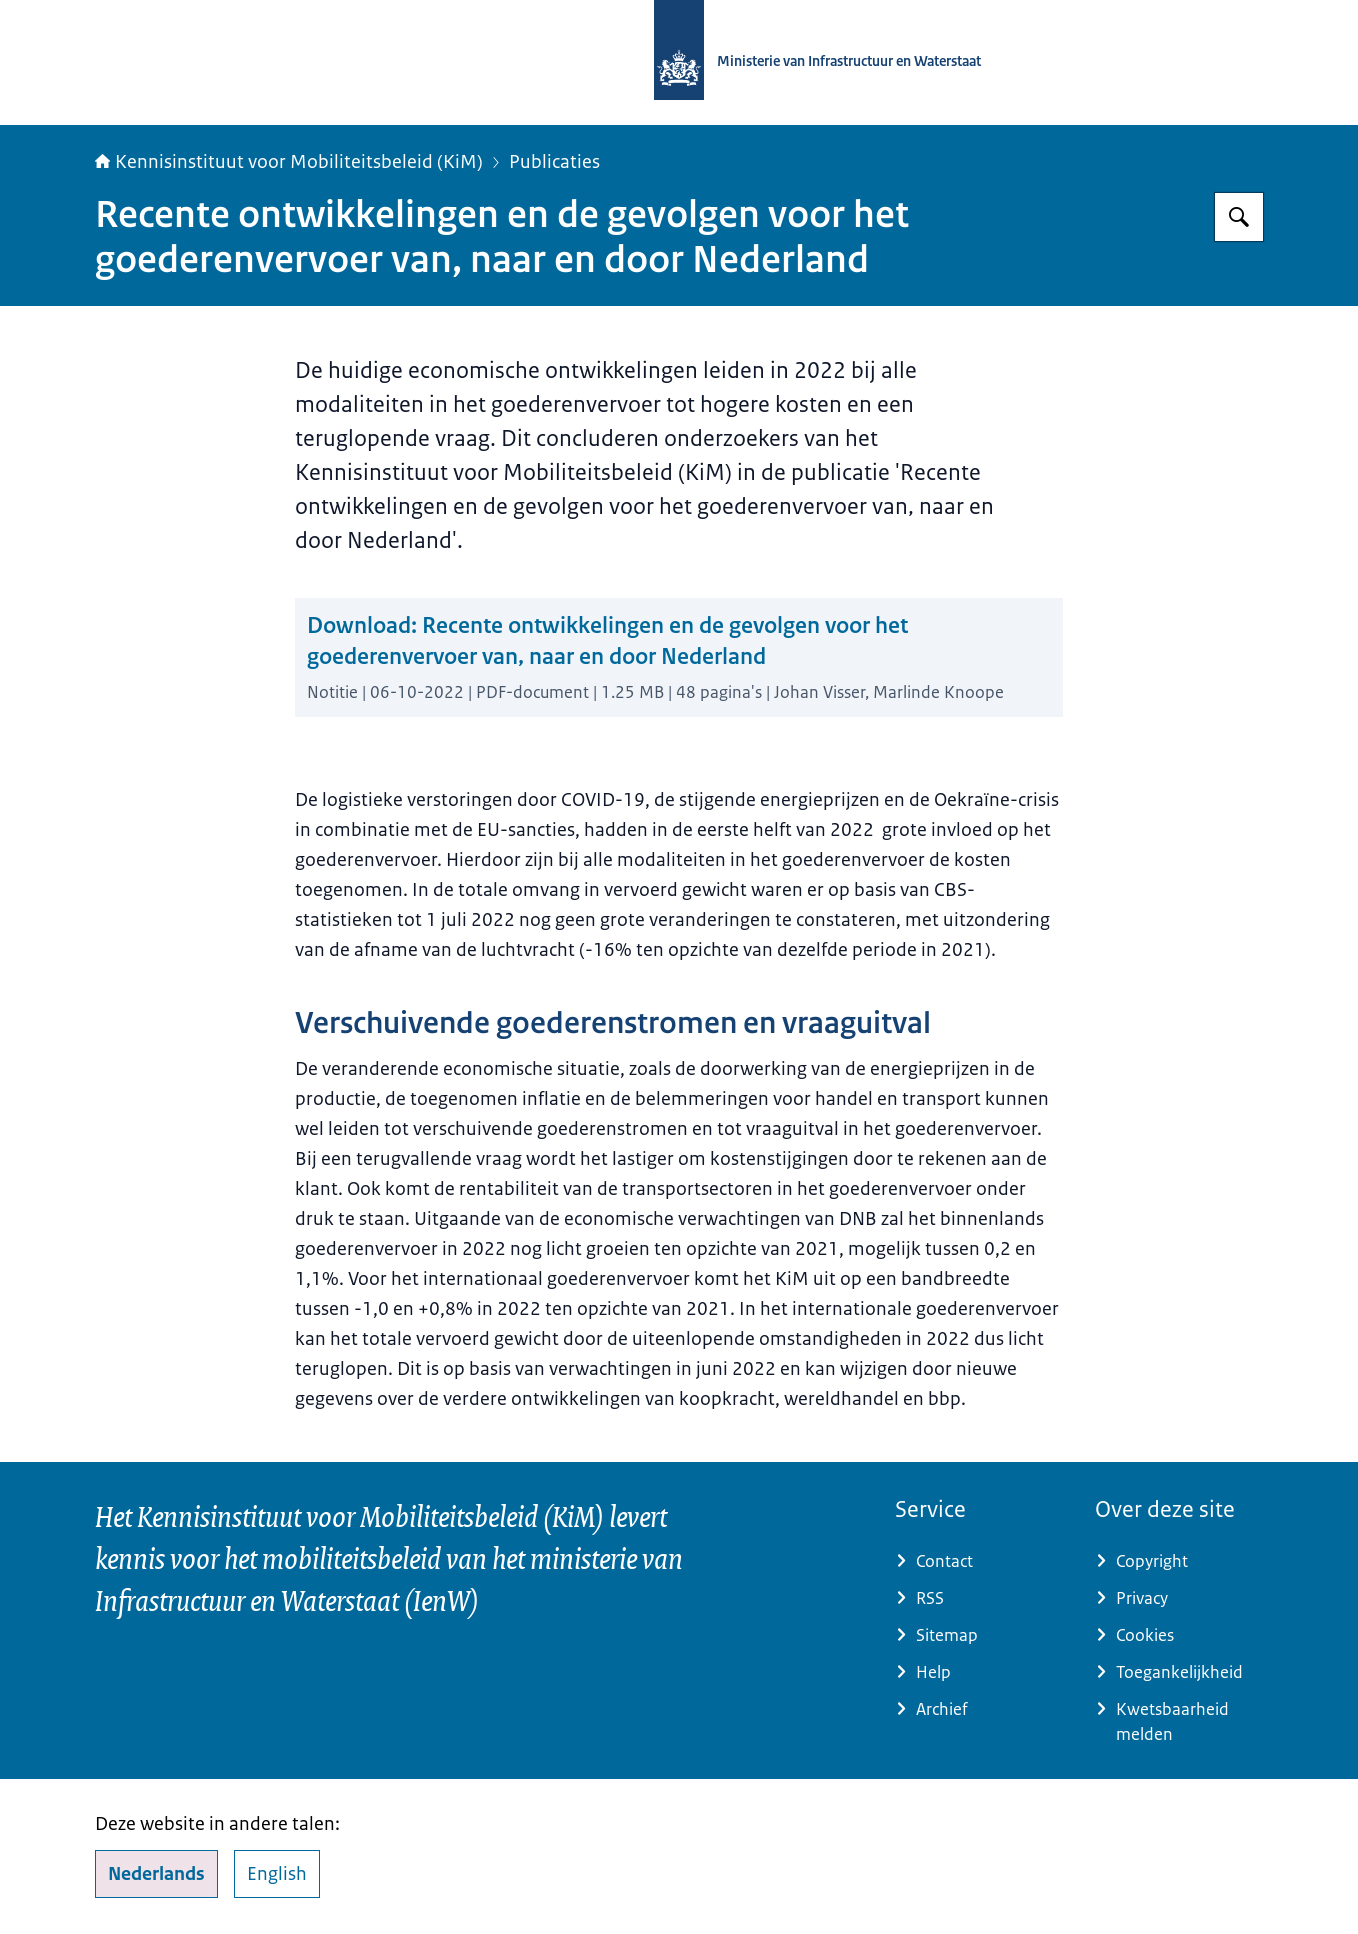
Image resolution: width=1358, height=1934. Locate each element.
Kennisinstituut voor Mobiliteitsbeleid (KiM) (289, 162)
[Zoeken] (1239, 217)
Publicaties (554, 162)
